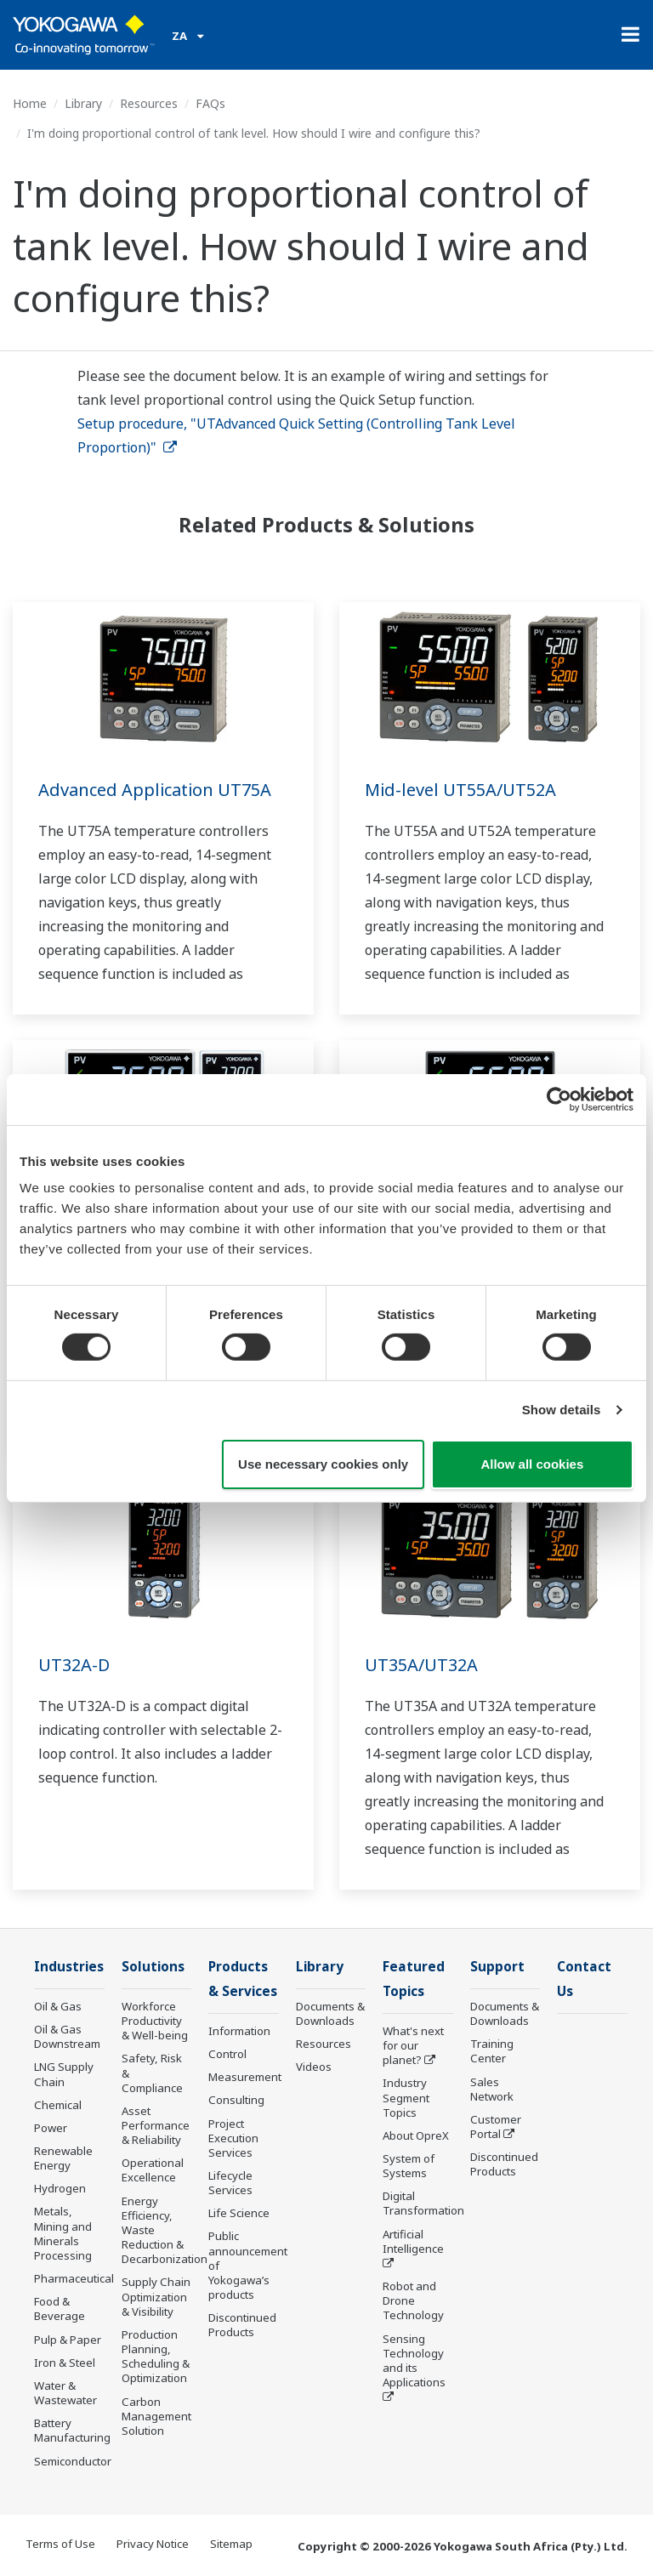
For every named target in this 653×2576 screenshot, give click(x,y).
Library (83, 103)
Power (50, 2127)
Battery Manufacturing (72, 2430)
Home (30, 103)
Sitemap (231, 2543)
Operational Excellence (153, 2170)
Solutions (153, 1967)
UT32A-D (74, 1664)
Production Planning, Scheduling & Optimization (156, 2356)
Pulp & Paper (67, 2339)
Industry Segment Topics (406, 2097)
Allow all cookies (531, 1464)
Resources (149, 103)
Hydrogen (60, 2188)
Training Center (492, 2051)
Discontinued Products (242, 2325)
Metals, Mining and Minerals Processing (63, 2233)
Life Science (239, 2213)
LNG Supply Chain (64, 2074)
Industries (69, 1967)
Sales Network (492, 2089)
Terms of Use (60, 2543)
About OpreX (416, 2135)
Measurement (244, 2076)
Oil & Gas (58, 2006)
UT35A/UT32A (421, 1664)
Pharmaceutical (74, 2278)
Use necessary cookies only (323, 1464)
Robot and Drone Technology (413, 2300)
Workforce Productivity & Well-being (155, 2021)
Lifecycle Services (230, 2183)
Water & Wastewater (65, 2393)
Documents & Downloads (330, 2013)
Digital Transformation (423, 2203)
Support (497, 1967)
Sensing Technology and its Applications (414, 2360)
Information (239, 2031)
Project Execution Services (233, 2138)
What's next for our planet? (413, 2045)
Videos (314, 2066)
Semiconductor (72, 2461)
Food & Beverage (59, 2308)
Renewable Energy (63, 2158)
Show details (561, 1409)
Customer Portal (495, 2126)
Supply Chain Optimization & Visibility (156, 2296)
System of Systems (408, 2166)
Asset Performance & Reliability (156, 2125)
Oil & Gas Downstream (67, 2036)
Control (227, 2053)
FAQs (210, 103)
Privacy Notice (152, 2543)
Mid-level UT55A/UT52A (460, 789)
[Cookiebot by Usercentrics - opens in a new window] (559, 1099)
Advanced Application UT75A (154, 789)
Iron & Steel (64, 2362)
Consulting (236, 2099)
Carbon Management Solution (156, 2416)
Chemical (58, 2105)
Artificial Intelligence (413, 2241)
